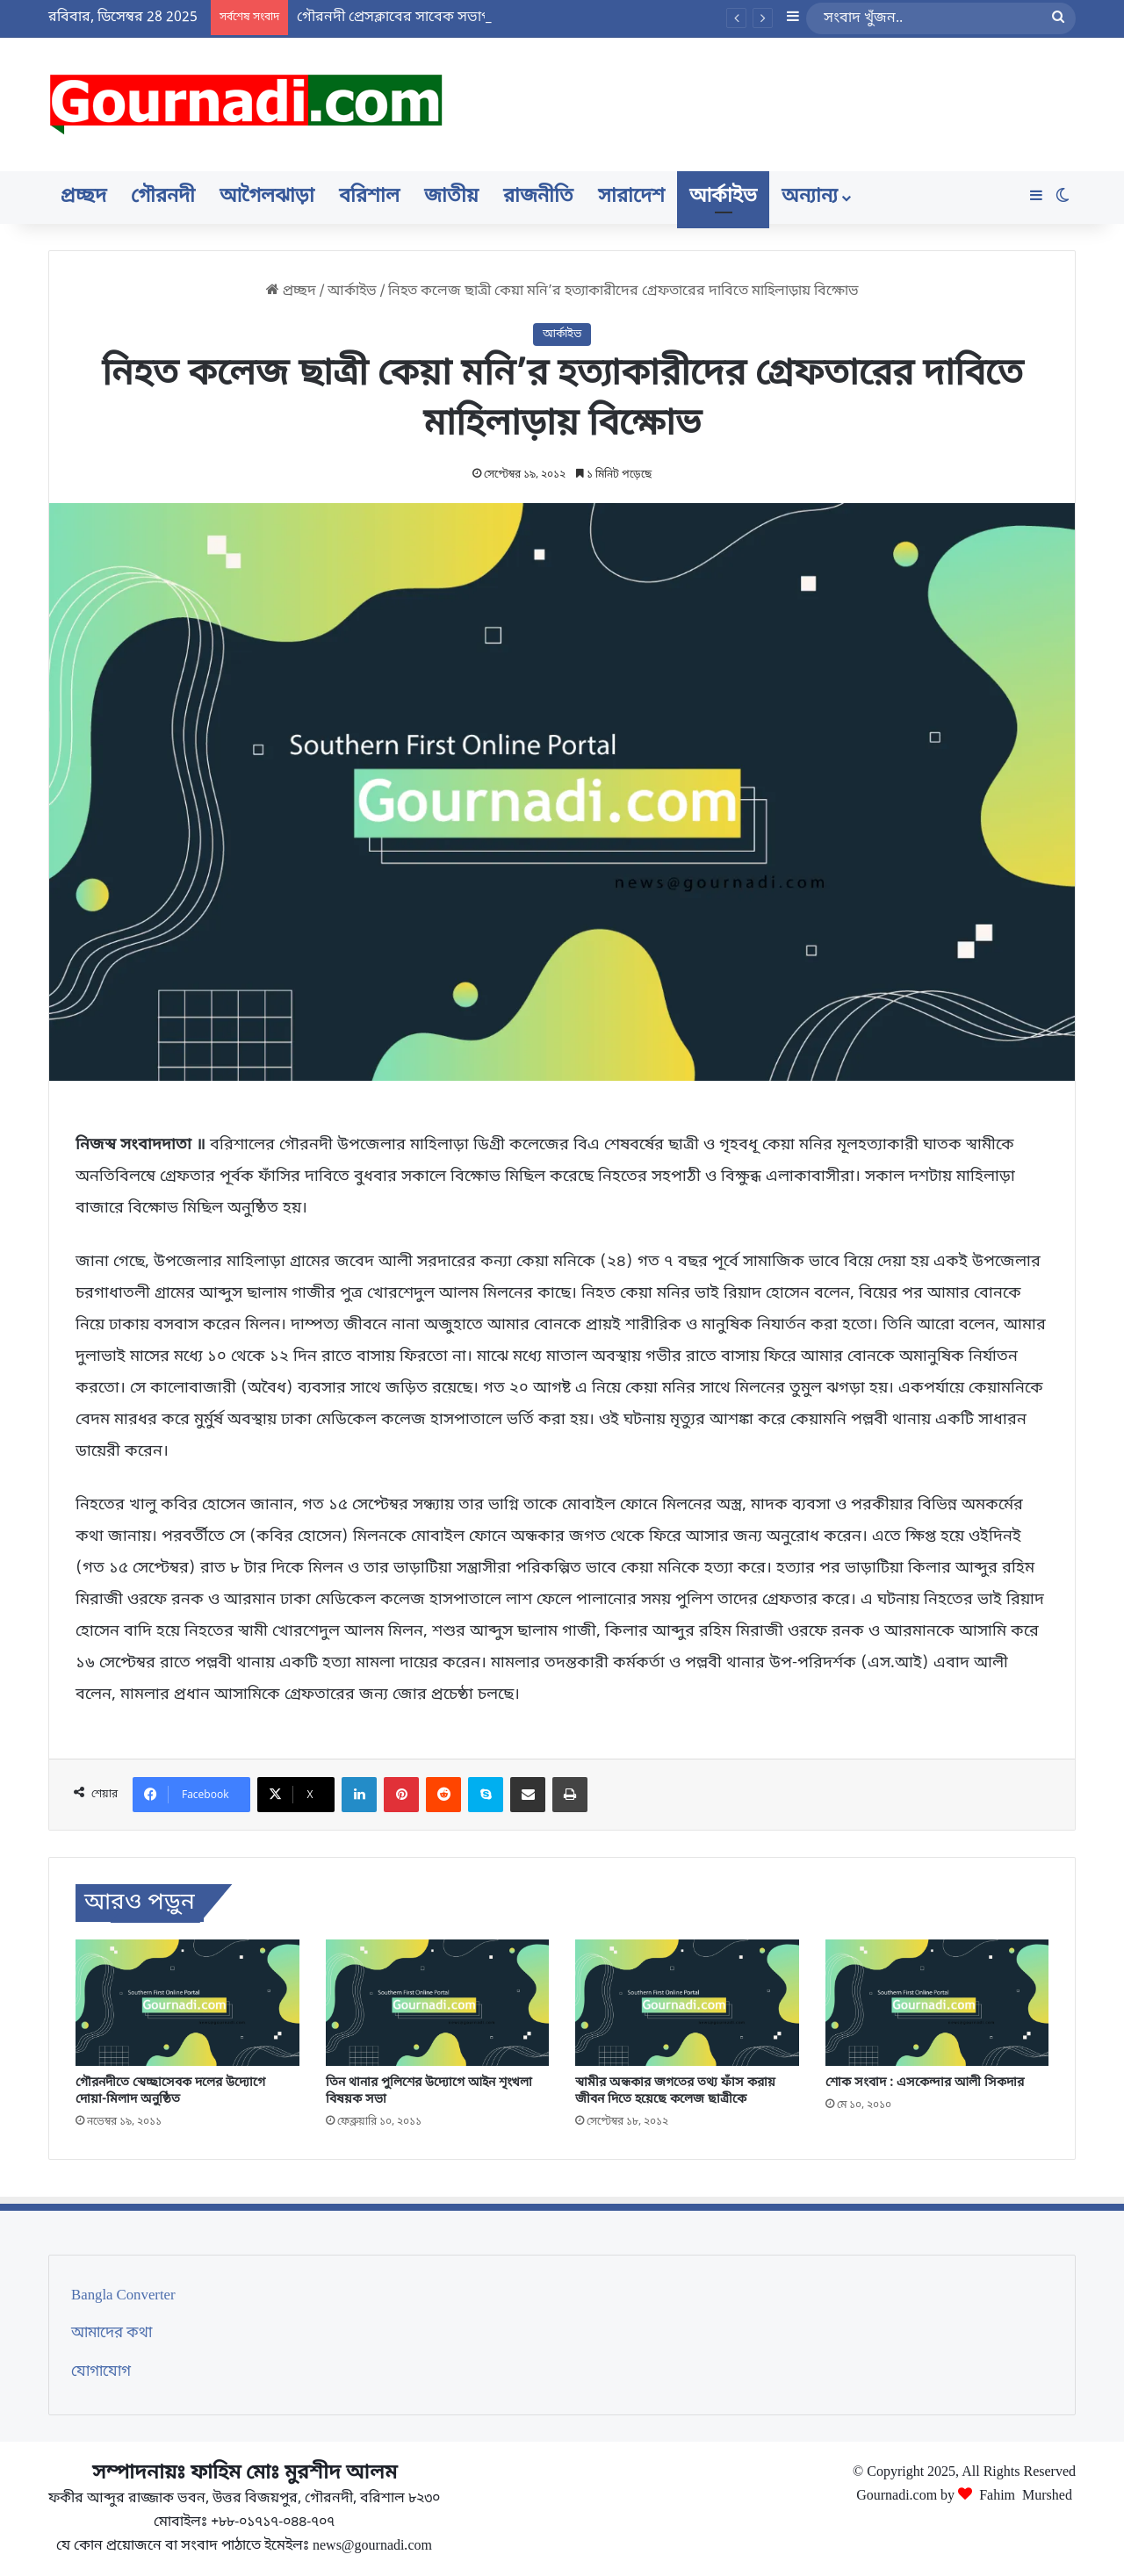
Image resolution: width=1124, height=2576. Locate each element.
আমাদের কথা (111, 2333)
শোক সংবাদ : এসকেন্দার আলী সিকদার (924, 2083)
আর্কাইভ (723, 197)
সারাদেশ (631, 197)
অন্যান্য (810, 197)
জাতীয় (451, 197)
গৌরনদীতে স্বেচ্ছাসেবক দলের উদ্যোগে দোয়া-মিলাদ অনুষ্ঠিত (170, 2091)
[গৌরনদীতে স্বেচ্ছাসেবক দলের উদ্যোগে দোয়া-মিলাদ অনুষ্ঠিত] (187, 2002)
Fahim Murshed (1025, 2493)
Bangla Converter (123, 2296)
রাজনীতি (538, 197)
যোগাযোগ (101, 2372)
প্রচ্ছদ (83, 197)
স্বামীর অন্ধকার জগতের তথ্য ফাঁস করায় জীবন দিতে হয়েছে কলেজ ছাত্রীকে (675, 2091)
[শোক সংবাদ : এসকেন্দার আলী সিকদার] (937, 2002)
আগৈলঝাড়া (267, 197)
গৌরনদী (163, 197)
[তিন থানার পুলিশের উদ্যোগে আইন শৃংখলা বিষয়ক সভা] (438, 2002)
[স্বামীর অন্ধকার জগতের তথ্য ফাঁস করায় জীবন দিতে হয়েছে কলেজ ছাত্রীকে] (687, 2002)
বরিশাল (369, 197)
